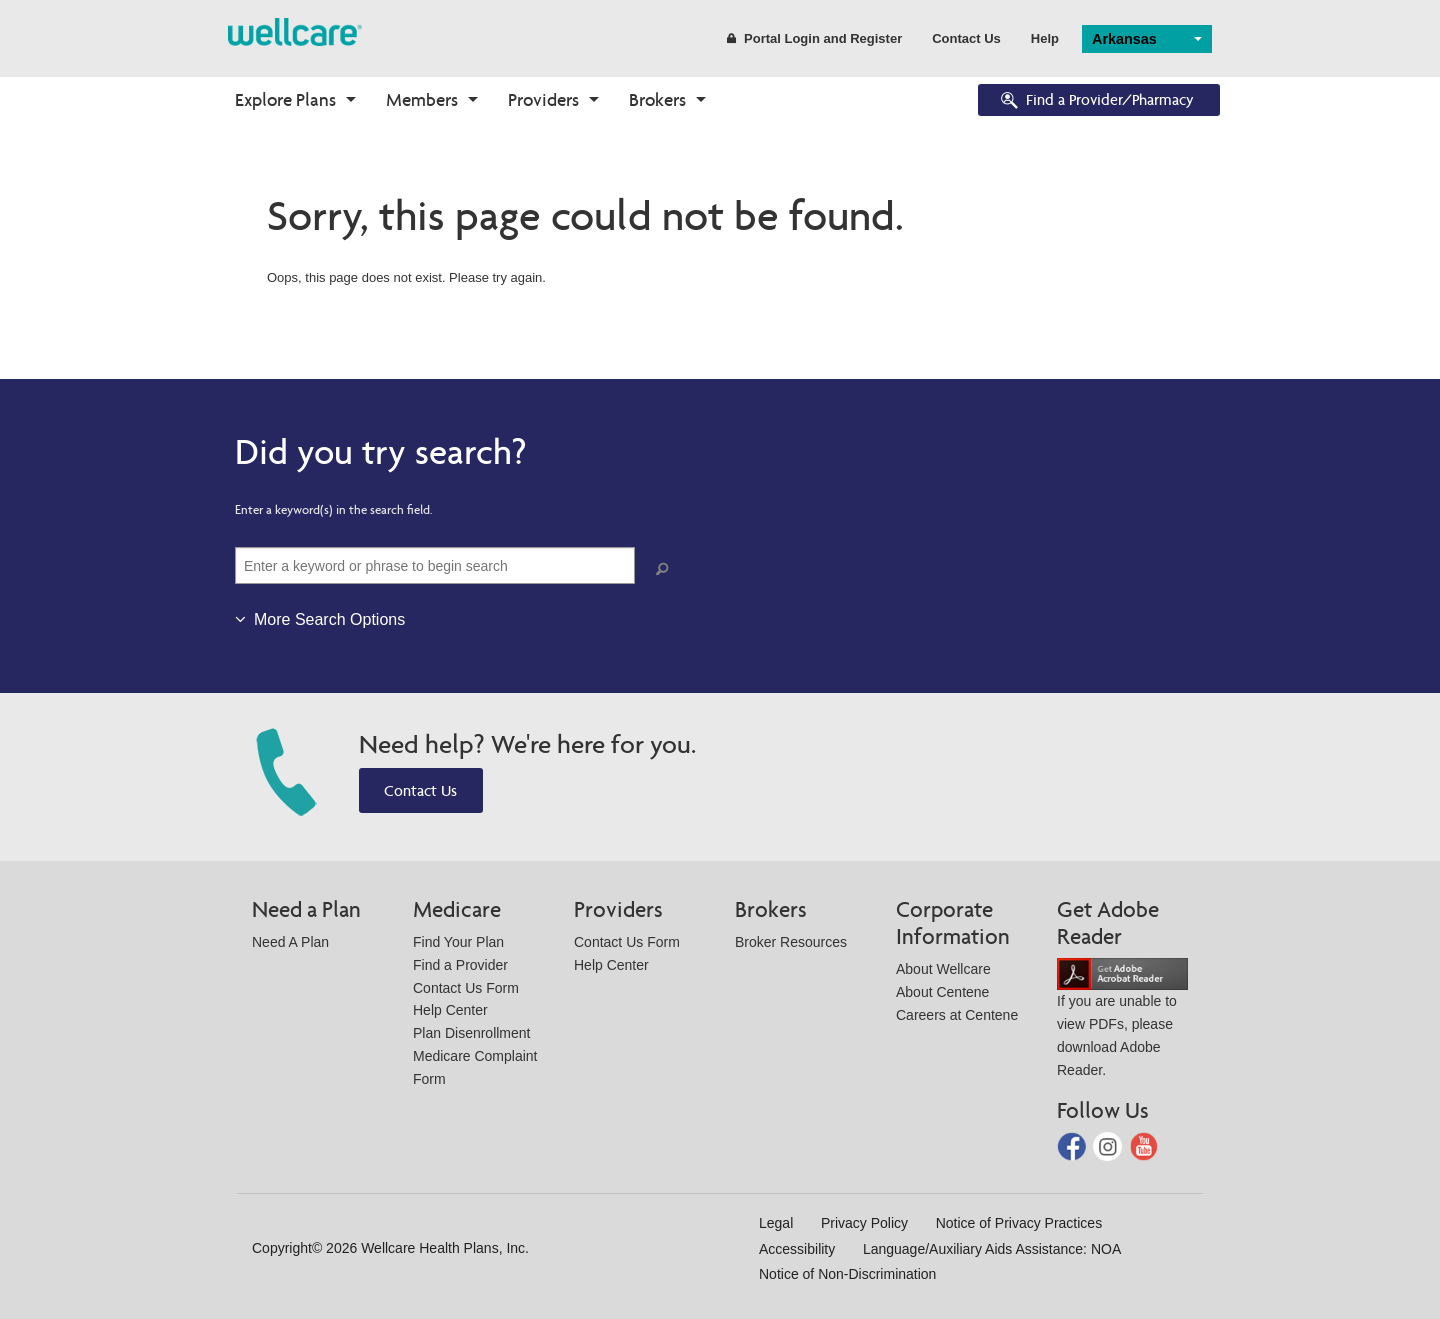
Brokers (657, 99)
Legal (776, 1223)
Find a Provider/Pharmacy (1096, 101)
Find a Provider (460, 965)
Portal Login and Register (814, 38)
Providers (543, 99)
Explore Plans (285, 99)
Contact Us (966, 38)
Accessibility (797, 1249)
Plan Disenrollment (472, 1033)
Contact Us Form (466, 988)
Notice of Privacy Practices (1019, 1223)
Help (1045, 38)
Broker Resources (791, 942)
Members (422, 99)
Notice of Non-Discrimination (847, 1274)
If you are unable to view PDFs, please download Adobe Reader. (1122, 1021)
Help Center (450, 1010)
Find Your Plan (458, 942)
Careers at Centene (957, 1015)
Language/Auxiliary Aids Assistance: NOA (992, 1249)
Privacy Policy (864, 1223)
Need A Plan (290, 942)
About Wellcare (943, 969)
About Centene (942, 992)
